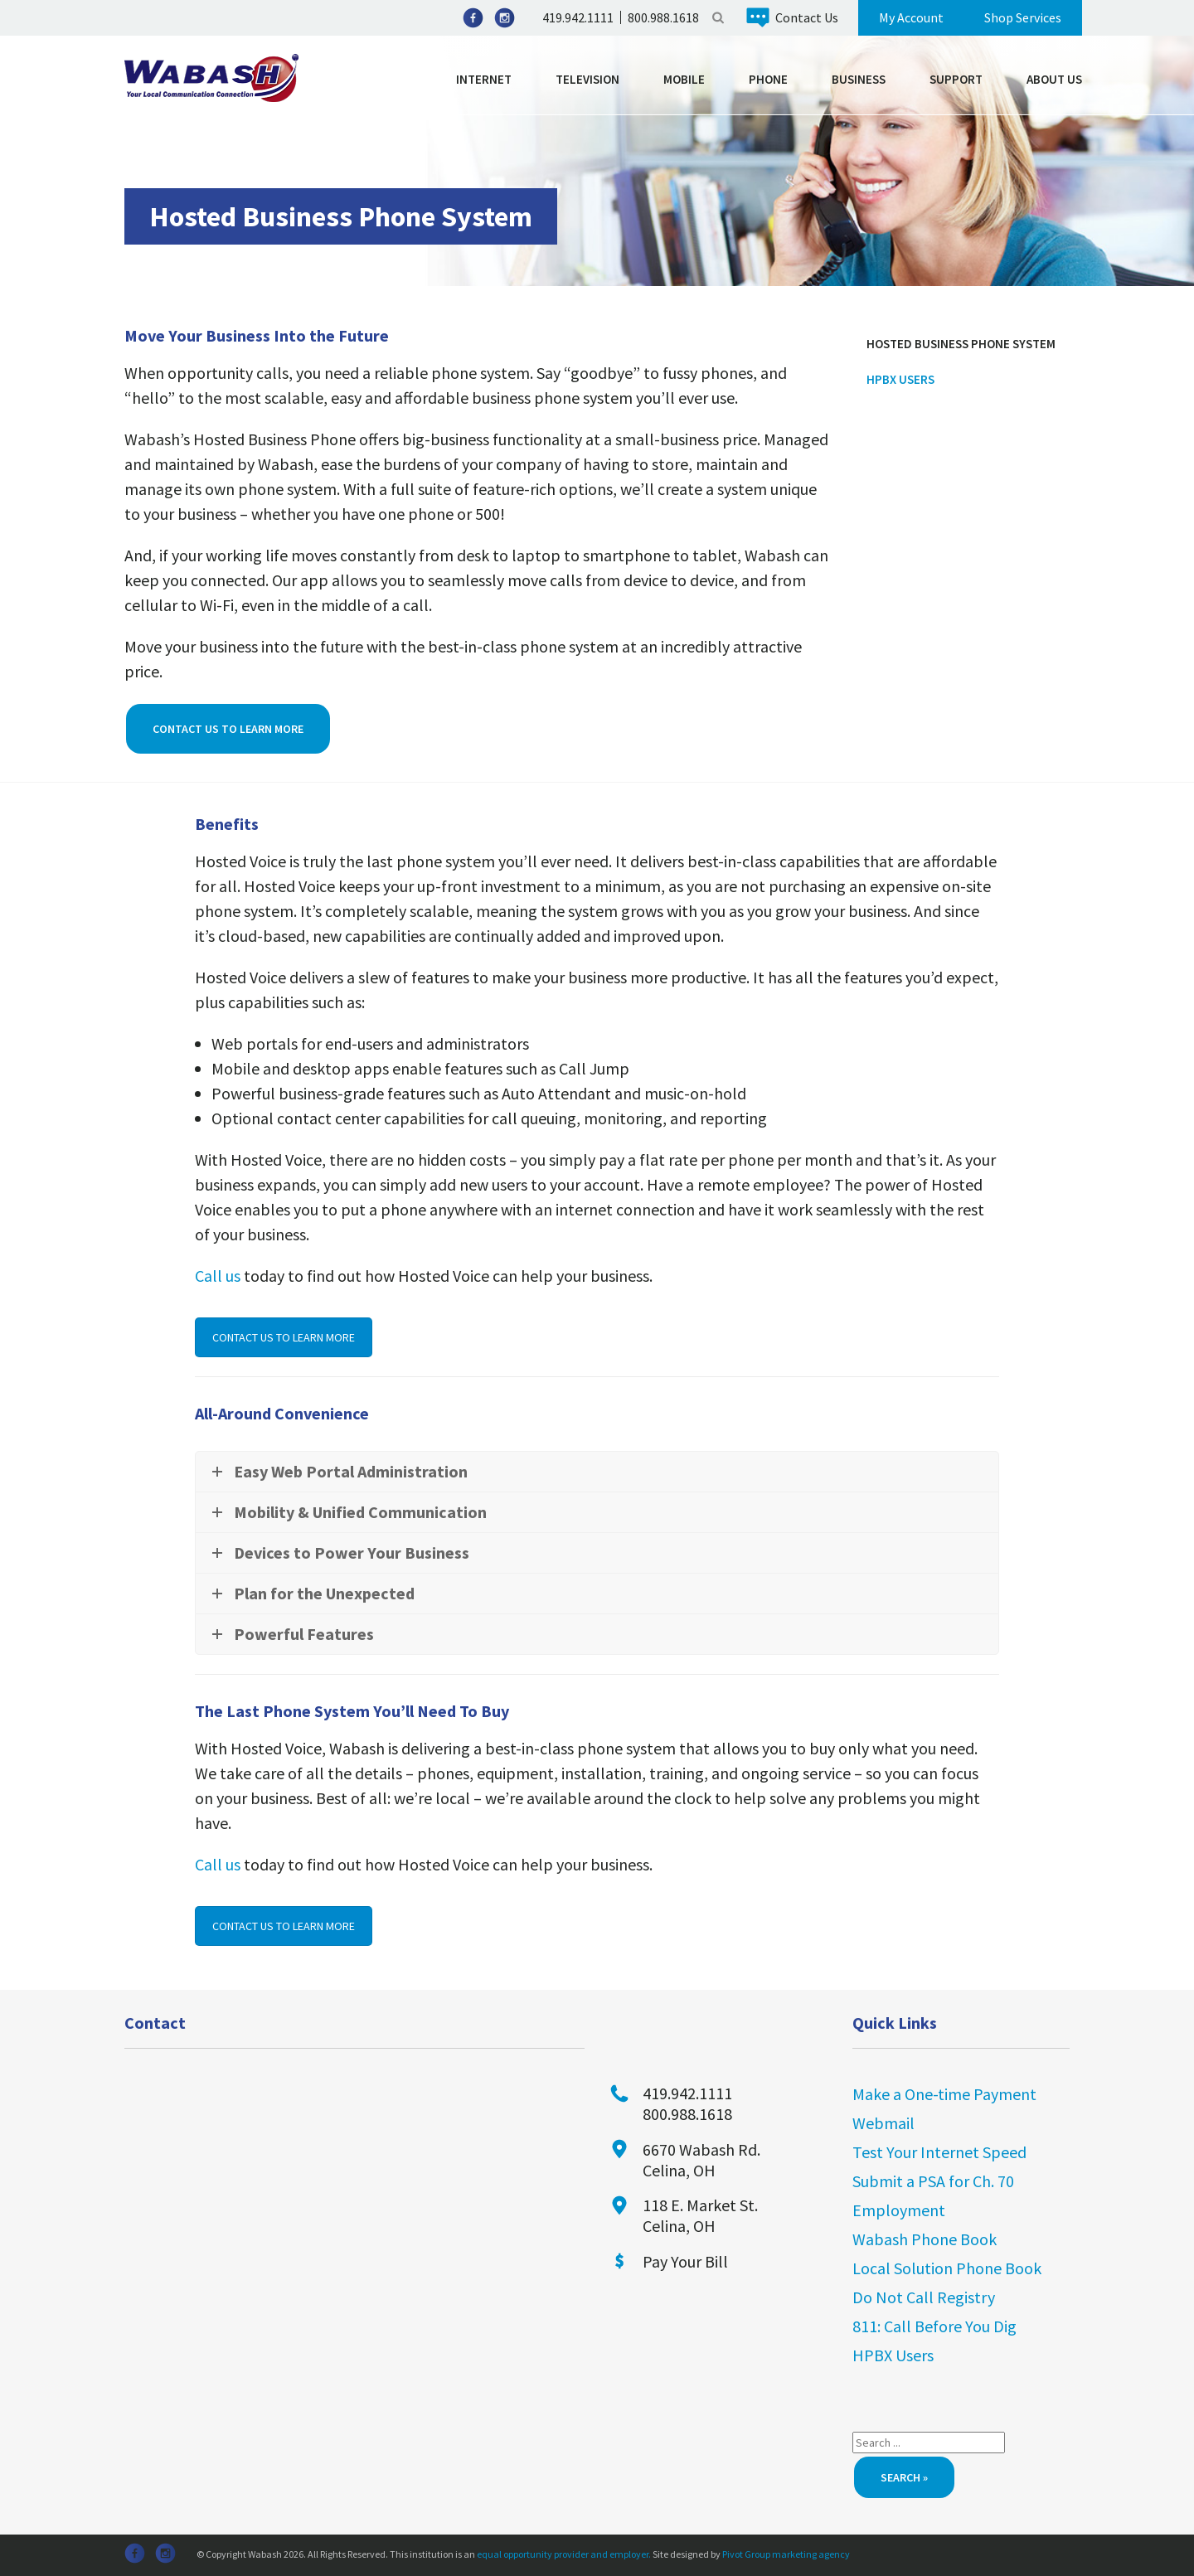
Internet (484, 79)
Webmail (883, 2123)
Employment (898, 2210)
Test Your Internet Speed (939, 2152)
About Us (1054, 79)
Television (587, 79)
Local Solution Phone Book (946, 2268)
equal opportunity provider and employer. (564, 2554)
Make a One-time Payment (944, 2094)
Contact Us (806, 17)
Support (956, 79)
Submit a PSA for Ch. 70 (933, 2181)
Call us (217, 1275)
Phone (768, 79)
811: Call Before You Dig (934, 2326)
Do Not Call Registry (923, 2297)
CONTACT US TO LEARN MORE (283, 1337)
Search (718, 17)
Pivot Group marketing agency (786, 2554)
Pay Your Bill (685, 2261)
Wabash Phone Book (924, 2239)
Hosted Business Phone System (961, 344)
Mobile (684, 79)
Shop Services (1022, 17)
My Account (911, 17)
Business (859, 79)
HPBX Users (900, 379)
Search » (904, 2477)
